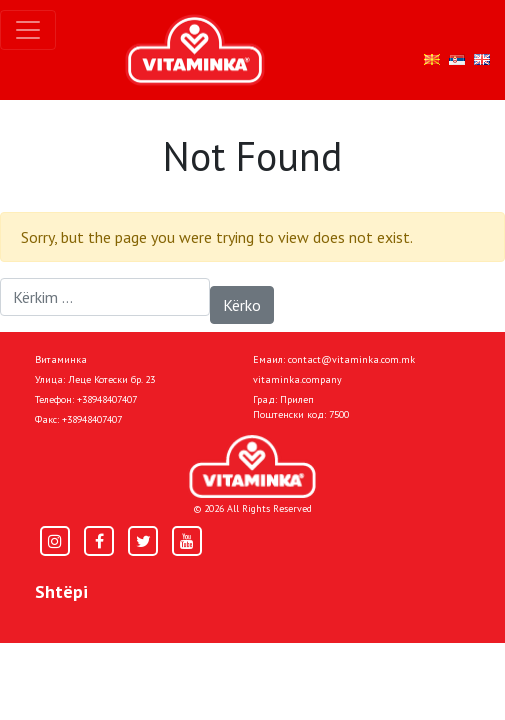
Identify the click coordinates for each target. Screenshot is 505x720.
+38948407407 (107, 399)
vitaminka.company (297, 379)
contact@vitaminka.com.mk (351, 359)
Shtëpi (61, 591)
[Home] (252, 466)
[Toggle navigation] (28, 30)
